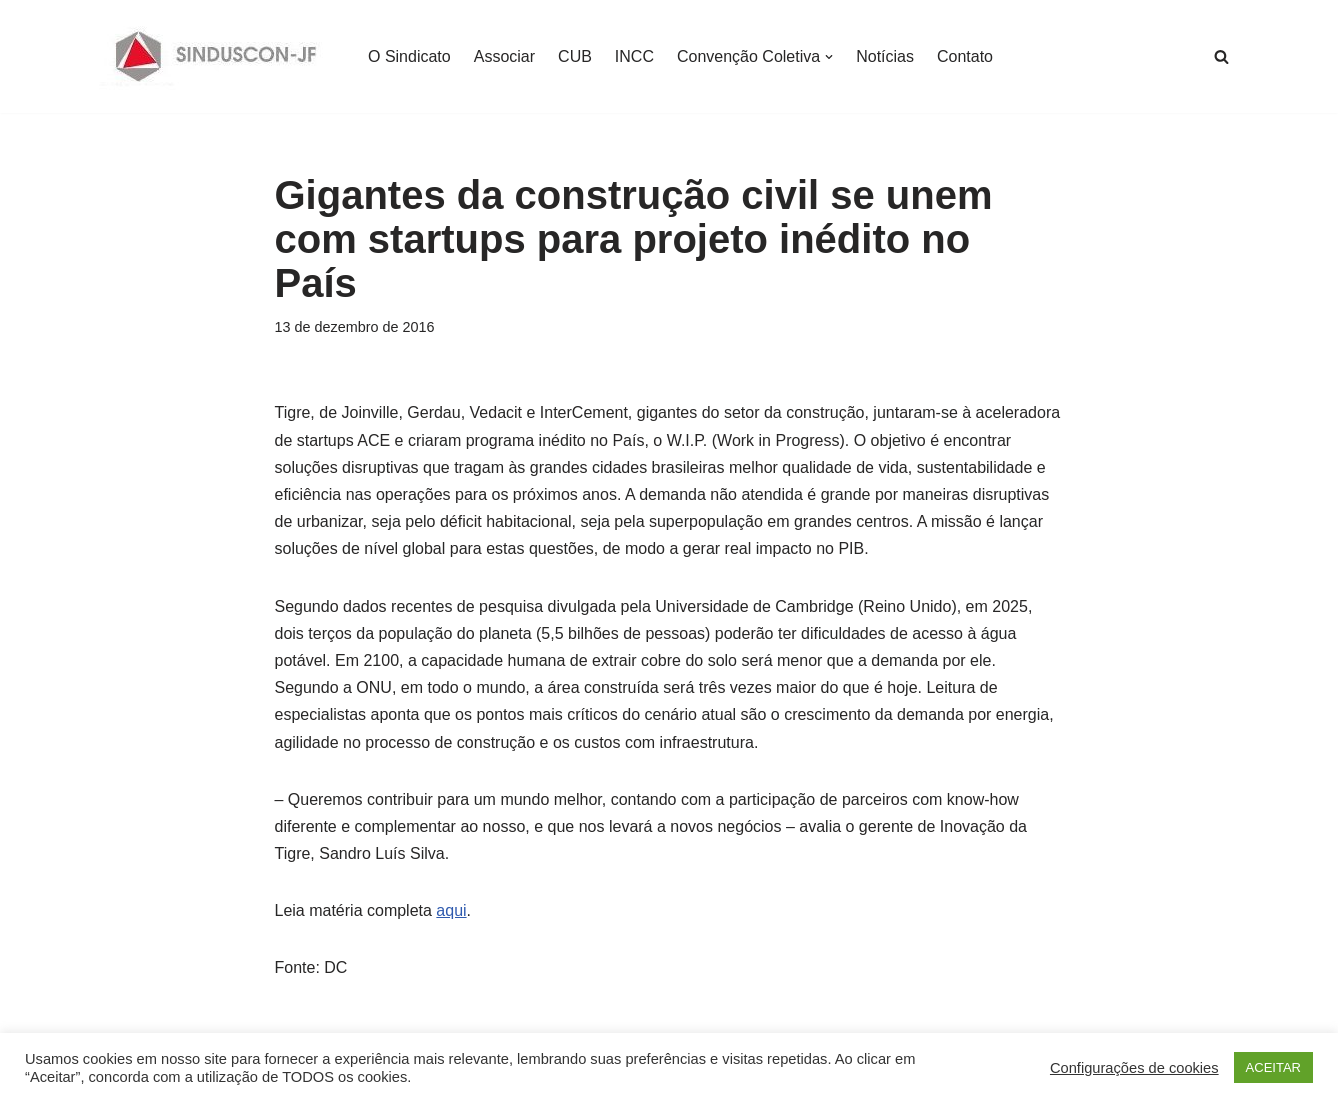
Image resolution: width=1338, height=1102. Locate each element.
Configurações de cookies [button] (1134, 1068)
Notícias (885, 56)
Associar (504, 56)
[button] (829, 57)
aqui (451, 910)
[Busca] (1221, 56)
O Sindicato (409, 56)
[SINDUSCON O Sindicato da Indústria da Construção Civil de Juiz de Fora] (216, 56)
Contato (965, 56)
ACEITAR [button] (1273, 1067)
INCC (634, 56)
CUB (575, 56)
